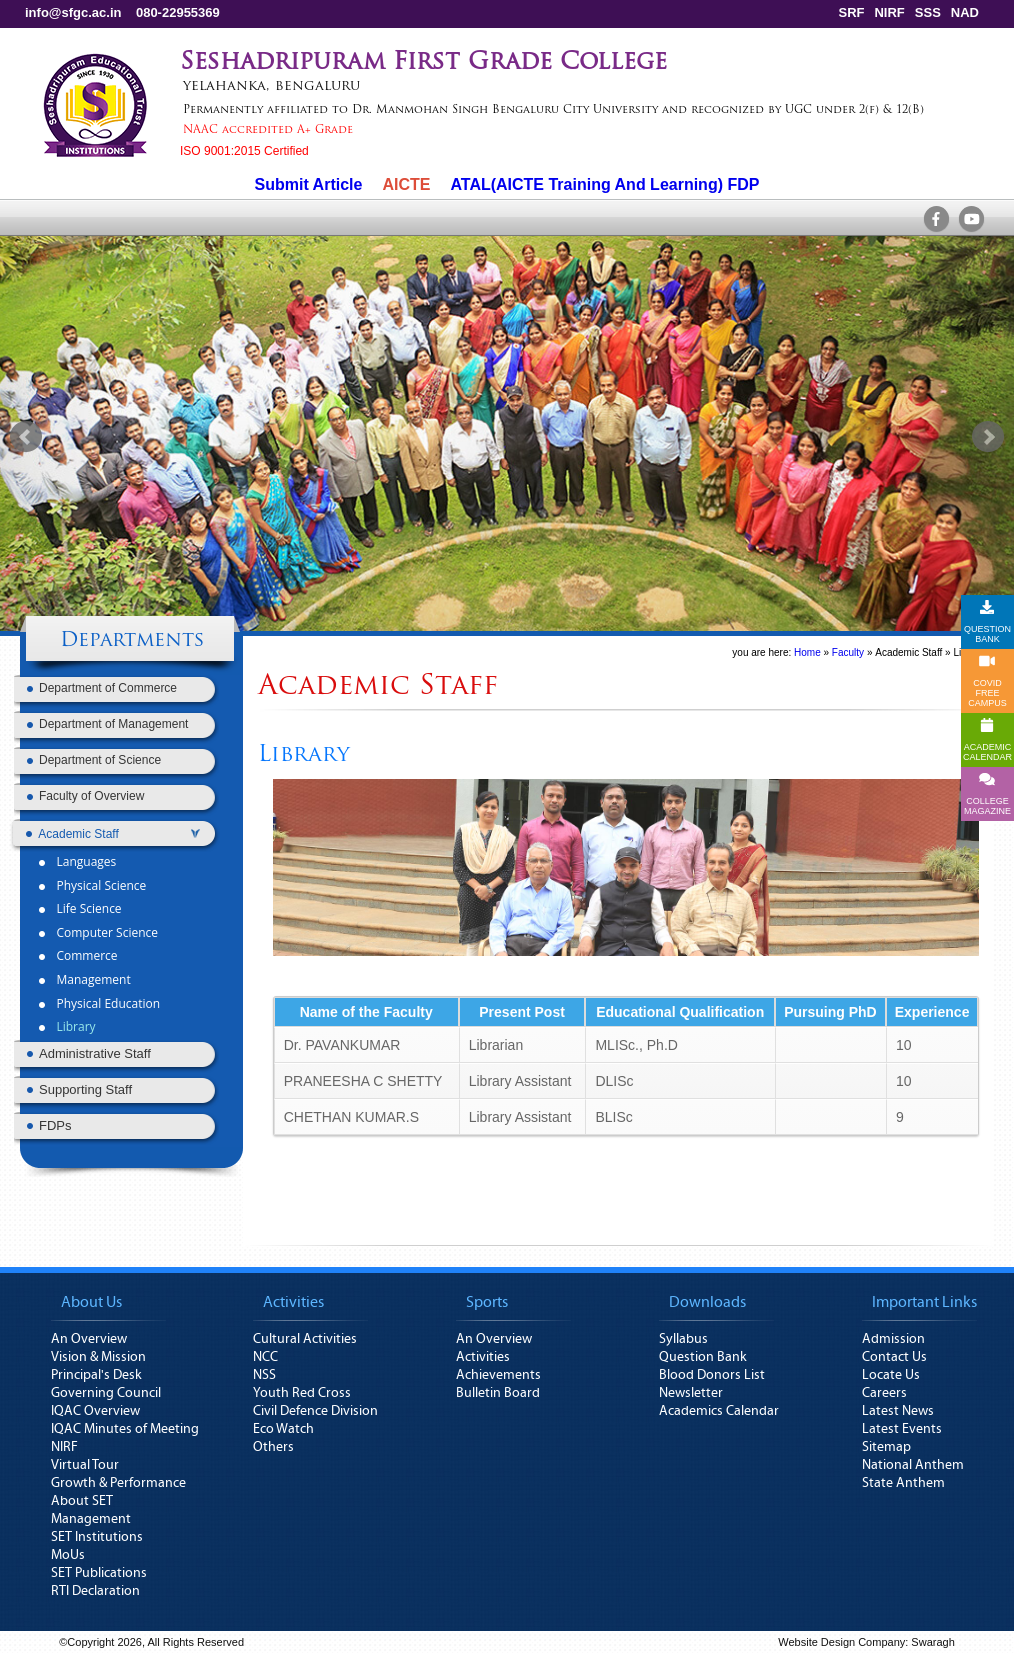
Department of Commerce (108, 688)
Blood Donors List (712, 1375)
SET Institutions (97, 1537)
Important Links (924, 1302)
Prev (26, 437)
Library (75, 1026)
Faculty (848, 652)
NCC (265, 1357)
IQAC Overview (95, 1411)
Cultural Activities (305, 1339)
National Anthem (913, 1465)
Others (273, 1447)
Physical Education (108, 1003)
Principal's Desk (96, 1375)
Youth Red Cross (302, 1393)
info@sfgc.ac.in (73, 12)
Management (93, 979)
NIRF (889, 12)
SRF (851, 12)
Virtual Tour (85, 1465)
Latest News (898, 1411)
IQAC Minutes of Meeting (125, 1429)
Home (807, 652)
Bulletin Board (498, 1393)
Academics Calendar (719, 1411)
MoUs (68, 1555)
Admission (893, 1339)
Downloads (707, 1302)
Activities (293, 1302)
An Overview (89, 1339)
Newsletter (691, 1393)
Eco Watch (283, 1429)
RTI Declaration (95, 1591)
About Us (91, 1302)
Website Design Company (841, 1642)
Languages (86, 861)
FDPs (55, 1125)
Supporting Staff (85, 1089)
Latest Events (902, 1429)
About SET (82, 1501)
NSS (264, 1375)
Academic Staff (908, 652)
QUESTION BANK (987, 622)
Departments (132, 641)
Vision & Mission (98, 1357)
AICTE (406, 184)
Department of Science (100, 760)
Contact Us (894, 1357)
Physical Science (101, 885)
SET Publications (99, 1573)
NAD (965, 12)
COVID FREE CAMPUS (987, 681)
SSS (928, 12)
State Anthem (903, 1483)
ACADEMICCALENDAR (987, 740)
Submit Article (309, 184)
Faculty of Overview (91, 796)
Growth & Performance (118, 1483)
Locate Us (891, 1375)
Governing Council (106, 1393)
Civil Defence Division (315, 1411)
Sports (487, 1302)
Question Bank (703, 1357)
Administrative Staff (95, 1053)
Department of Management (113, 724)
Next (988, 437)
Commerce (86, 955)
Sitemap (886, 1447)
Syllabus (683, 1339)
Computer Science (107, 932)
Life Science (88, 908)
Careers (884, 1393)
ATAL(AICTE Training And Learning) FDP (604, 184)
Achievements (498, 1375)
